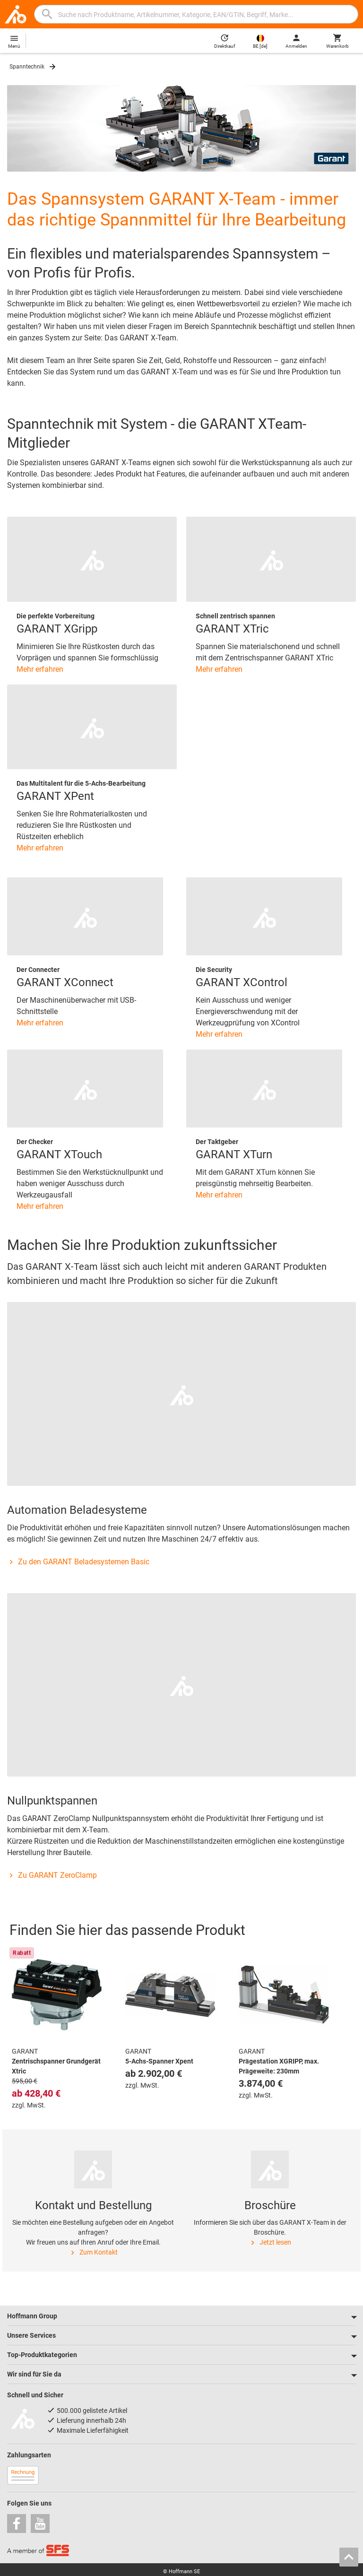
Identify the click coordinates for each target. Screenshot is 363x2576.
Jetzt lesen (270, 2242)
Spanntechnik (26, 66)
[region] (181, 2031)
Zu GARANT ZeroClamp (52, 1875)
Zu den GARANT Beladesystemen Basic (78, 1561)
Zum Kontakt (93, 2252)
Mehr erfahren (40, 669)
